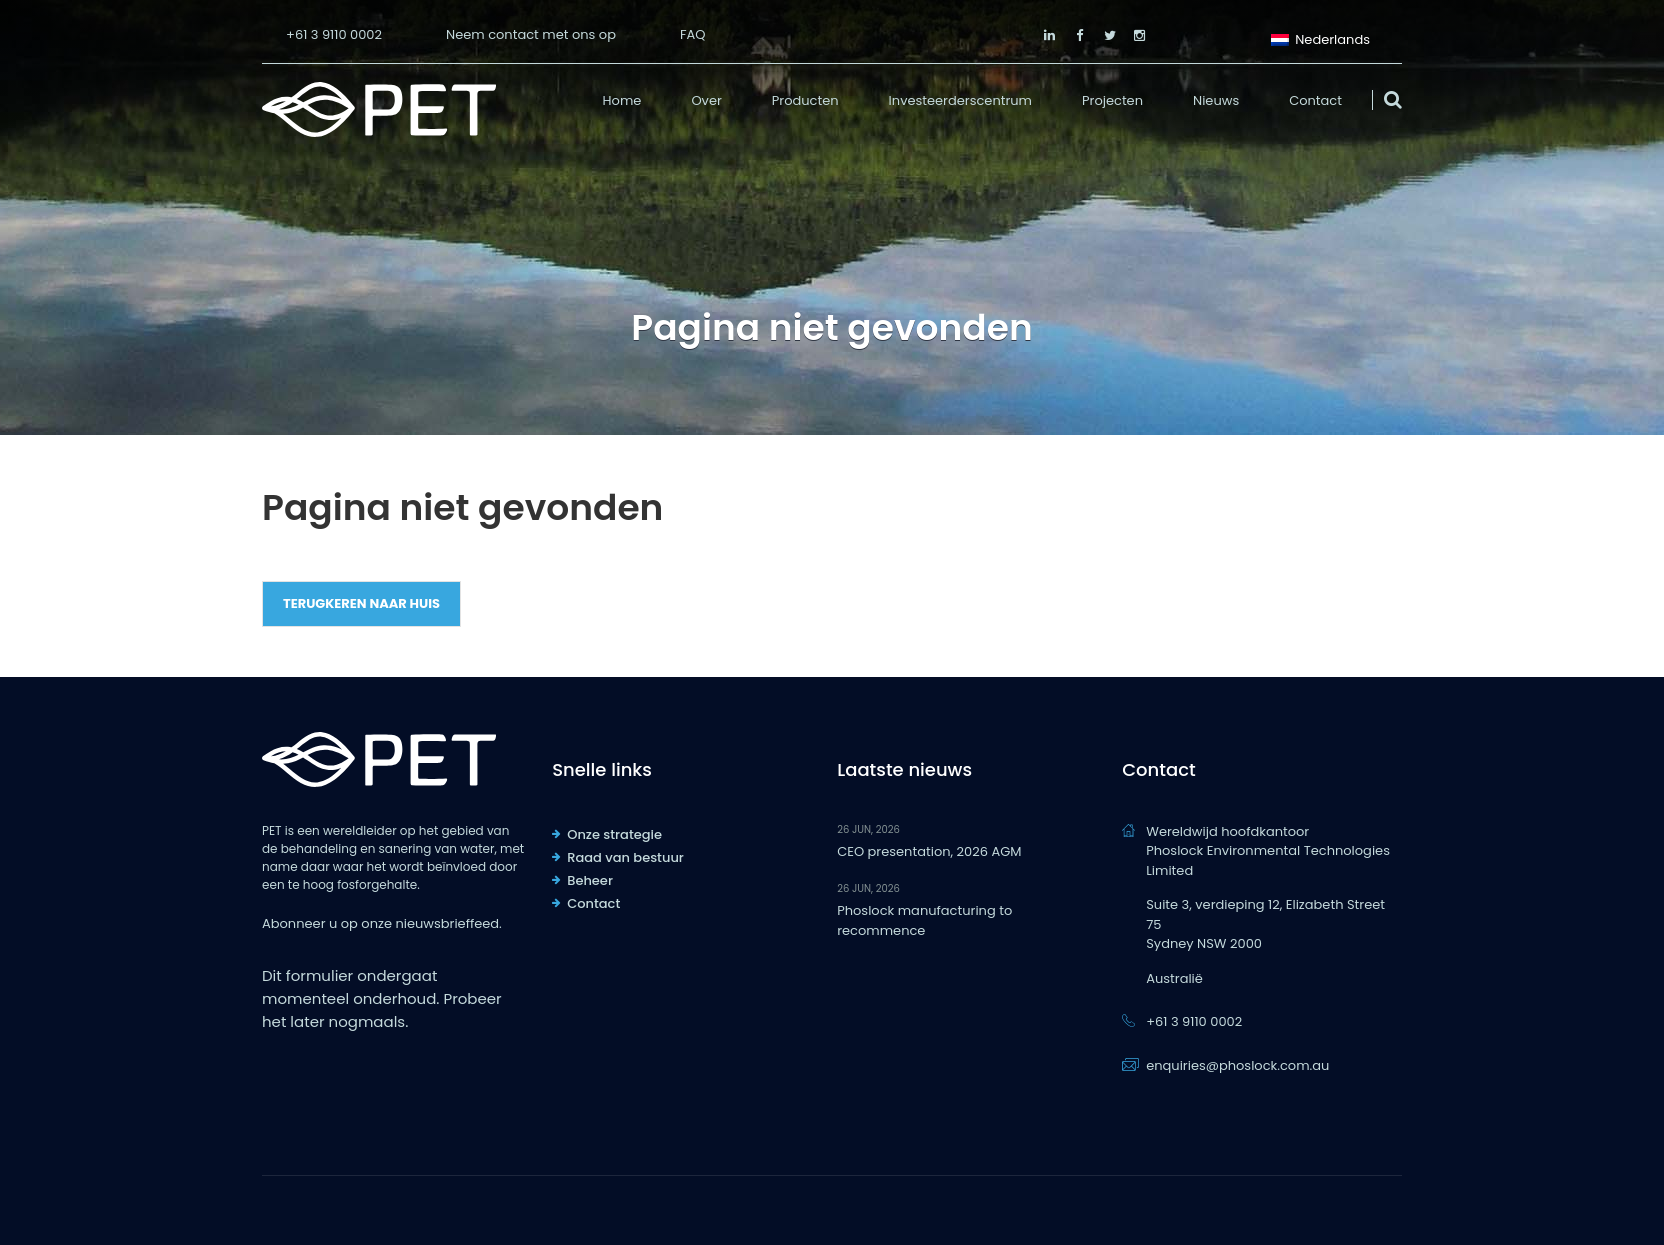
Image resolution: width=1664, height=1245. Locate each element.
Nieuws (1216, 100)
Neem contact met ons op (531, 34)
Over (706, 100)
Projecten (1112, 100)
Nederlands (1320, 37)
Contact (1315, 100)
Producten (805, 100)
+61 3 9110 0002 (334, 34)
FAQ (693, 34)
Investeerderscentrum (960, 100)
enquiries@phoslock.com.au (1237, 1065)
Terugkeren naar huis (361, 603)
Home (622, 100)
